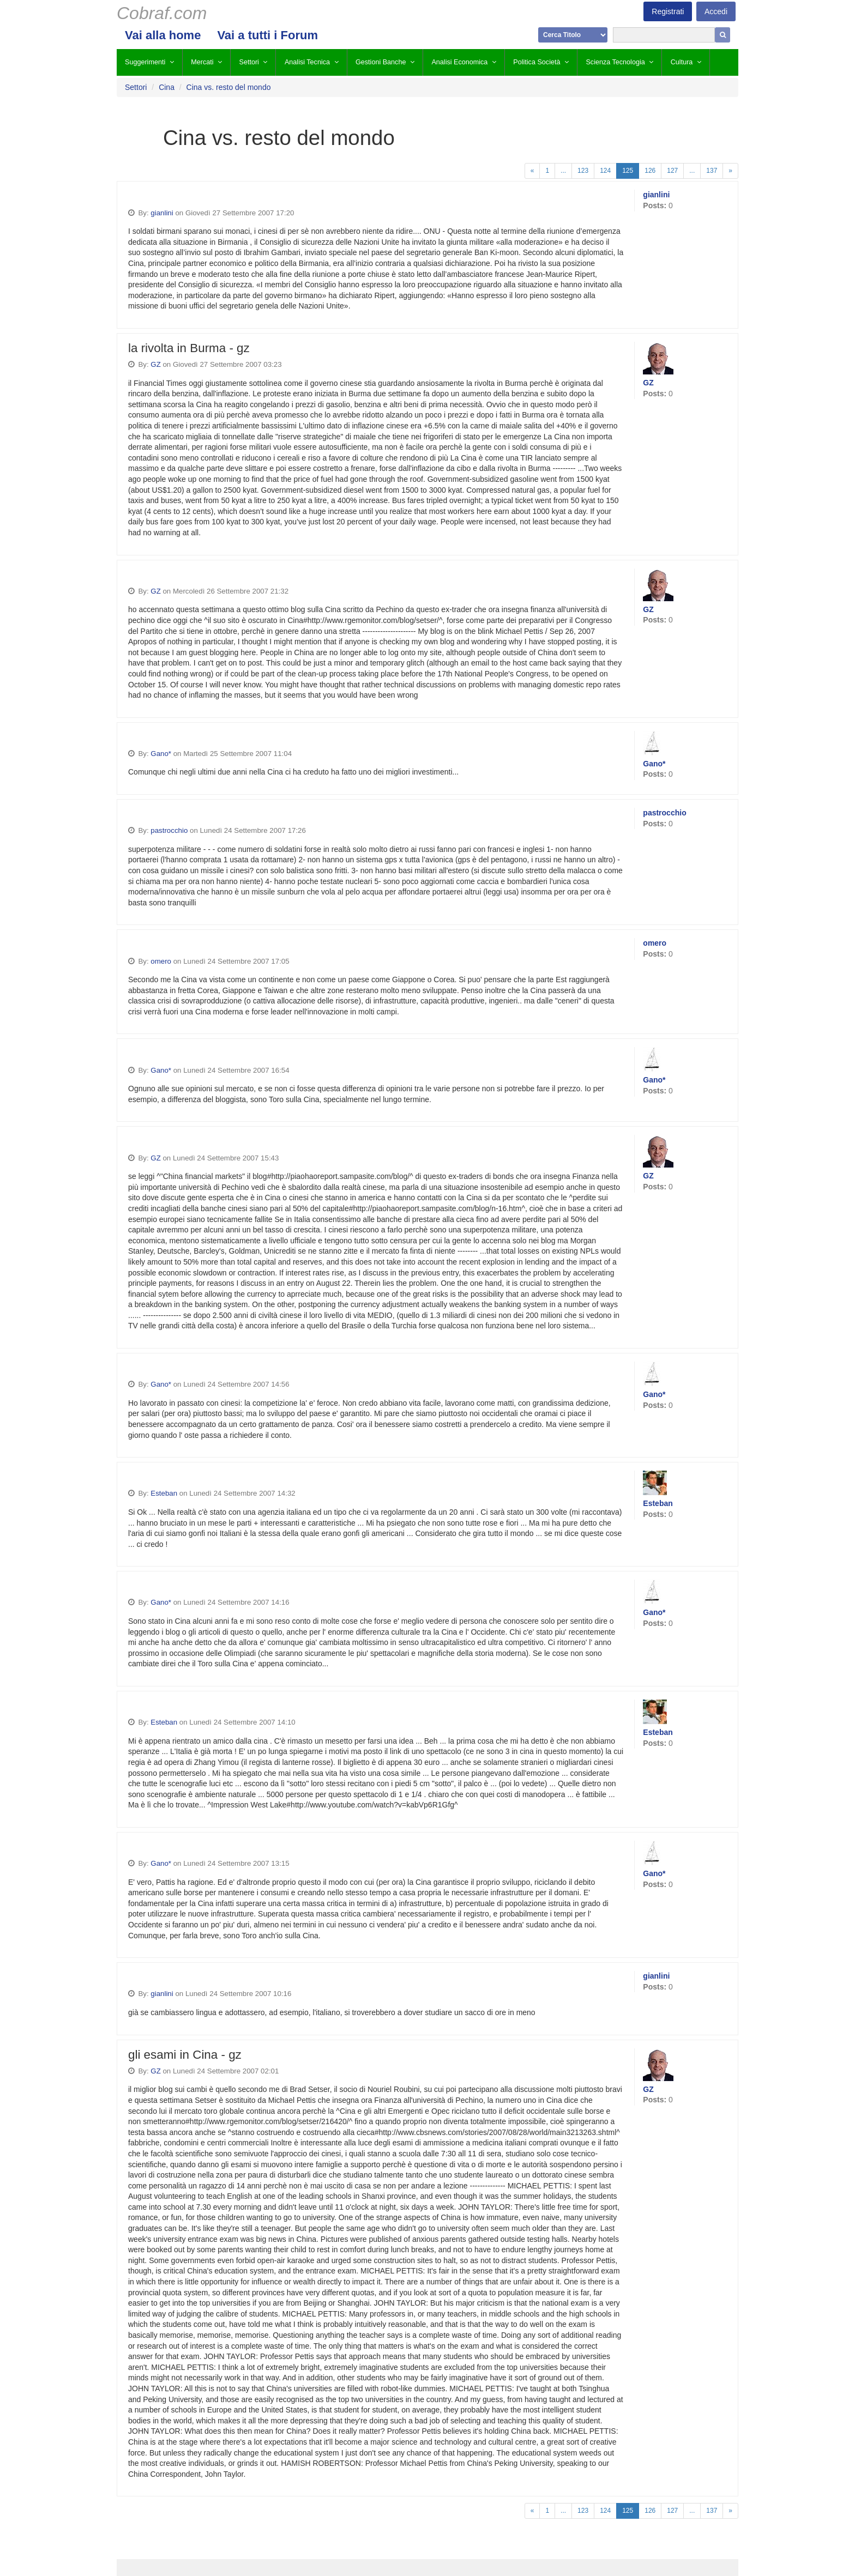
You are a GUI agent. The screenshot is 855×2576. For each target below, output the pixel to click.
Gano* (160, 753)
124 (605, 170)
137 (711, 170)
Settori (249, 62)
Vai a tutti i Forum (267, 35)
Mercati (202, 62)
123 (582, 170)
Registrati (668, 11)
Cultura (682, 62)
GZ (155, 364)
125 (627, 170)
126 (650, 170)
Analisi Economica (459, 62)
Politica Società (536, 62)
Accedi (716, 11)
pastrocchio (169, 830)
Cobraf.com (162, 13)
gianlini (161, 213)
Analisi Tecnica (307, 62)
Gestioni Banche (381, 62)
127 (672, 170)
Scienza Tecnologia (615, 62)
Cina (166, 87)
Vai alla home (163, 35)
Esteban (163, 1493)
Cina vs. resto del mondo (228, 87)
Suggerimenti (145, 62)
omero (160, 961)
